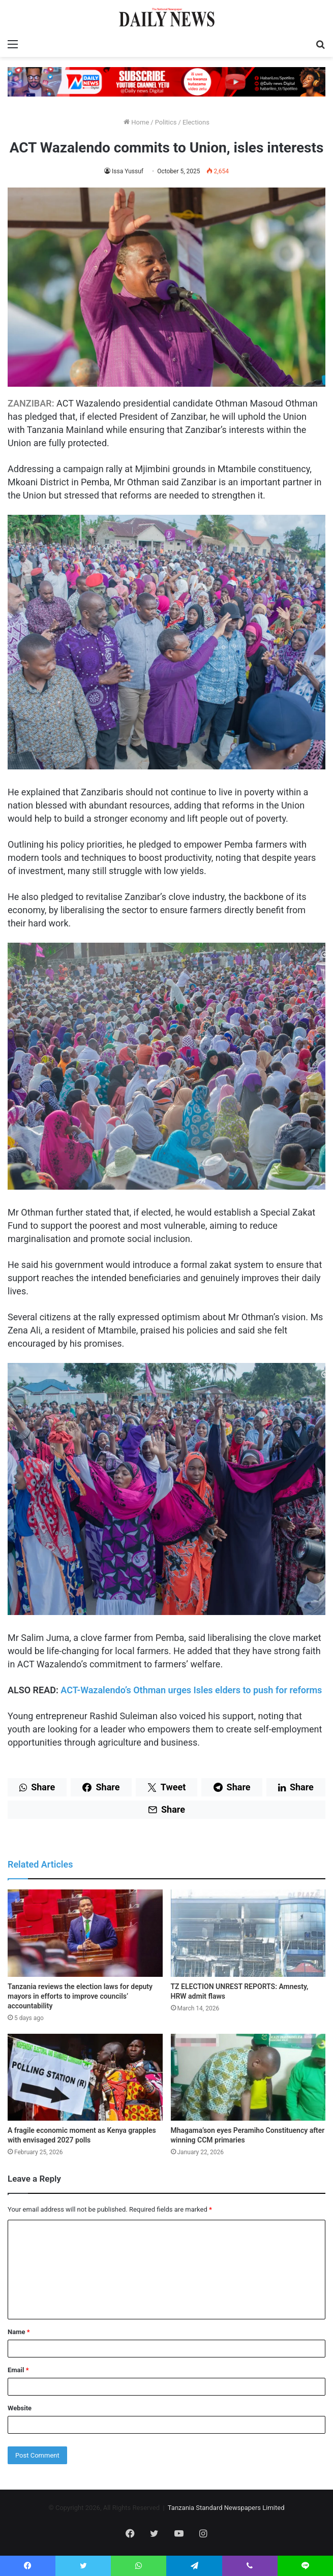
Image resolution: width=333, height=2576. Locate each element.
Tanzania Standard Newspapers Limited (226, 2507)
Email (18, 2370)
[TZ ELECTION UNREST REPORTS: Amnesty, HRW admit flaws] (248, 1933)
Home (136, 122)
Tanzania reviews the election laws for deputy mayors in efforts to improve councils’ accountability (80, 1996)
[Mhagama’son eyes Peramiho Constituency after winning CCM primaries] (248, 2077)
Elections (196, 122)
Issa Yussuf (127, 171)
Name (19, 2332)
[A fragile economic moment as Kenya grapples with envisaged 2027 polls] (85, 2077)
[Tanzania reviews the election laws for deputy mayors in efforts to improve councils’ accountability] (85, 1933)
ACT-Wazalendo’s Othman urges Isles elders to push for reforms (192, 1690)
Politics (166, 122)
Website (20, 2408)
